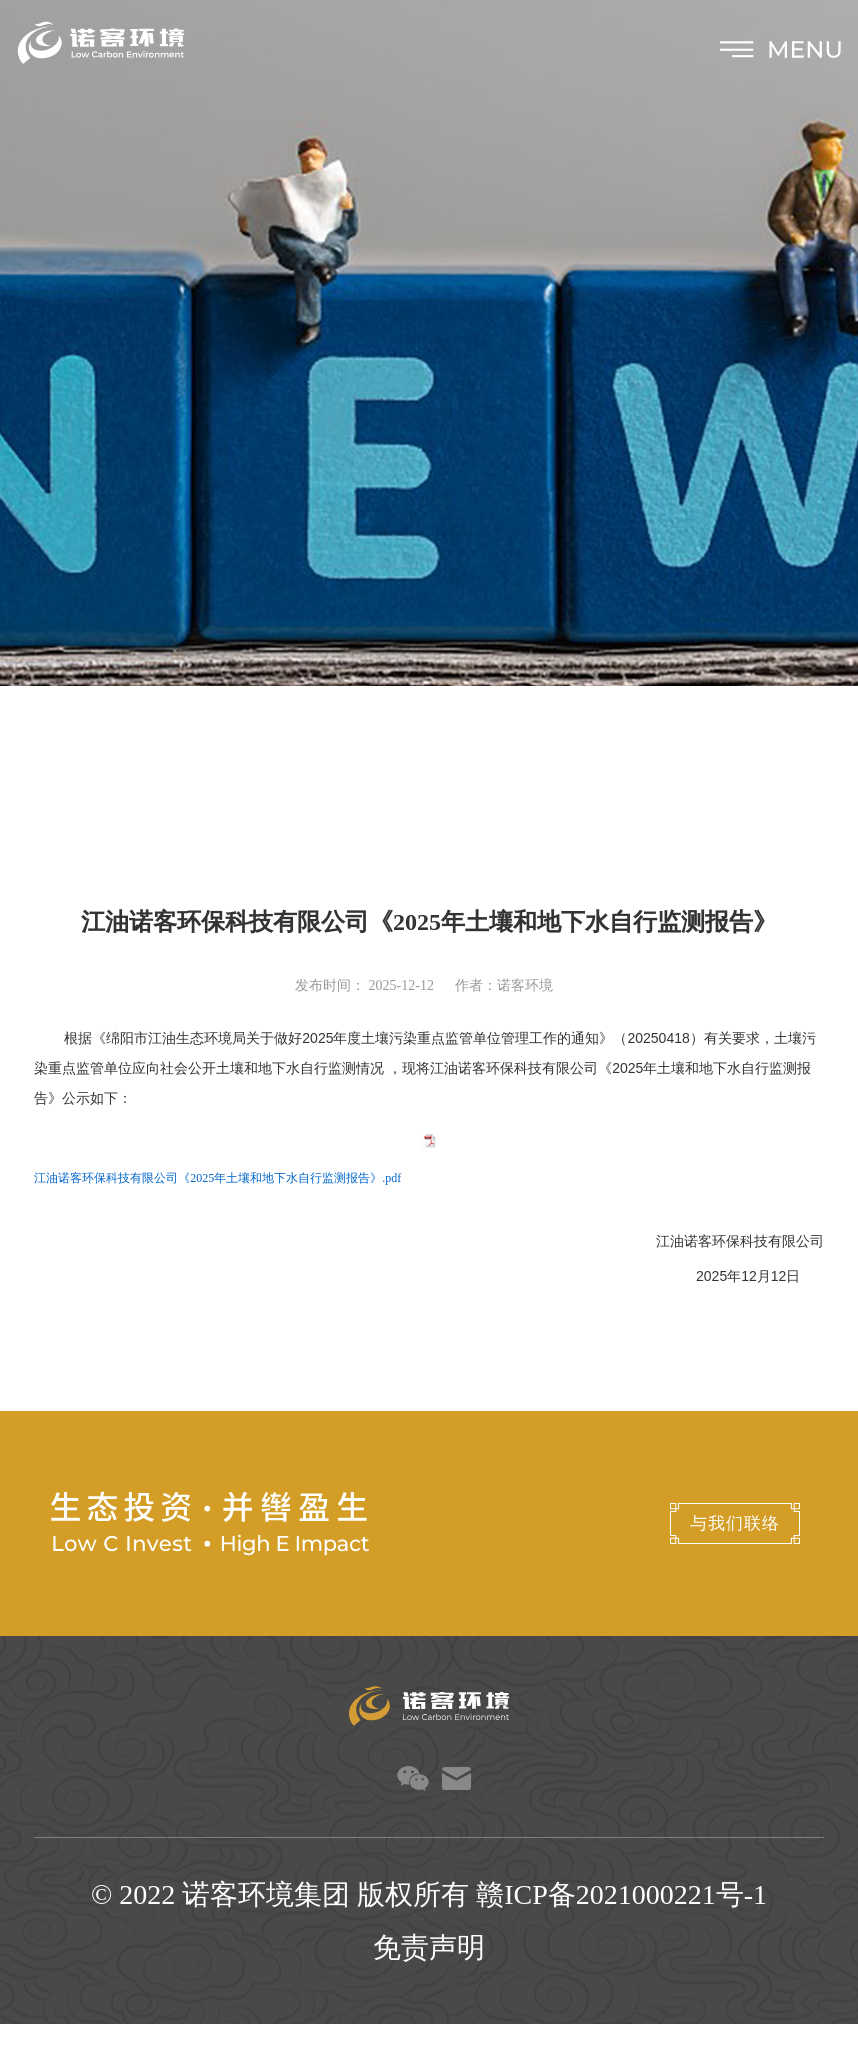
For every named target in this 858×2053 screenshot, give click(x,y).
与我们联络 (689, 1552)
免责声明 (429, 1976)
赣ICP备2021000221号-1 (621, 1923)
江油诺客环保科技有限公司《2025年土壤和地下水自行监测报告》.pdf (217, 1208)
